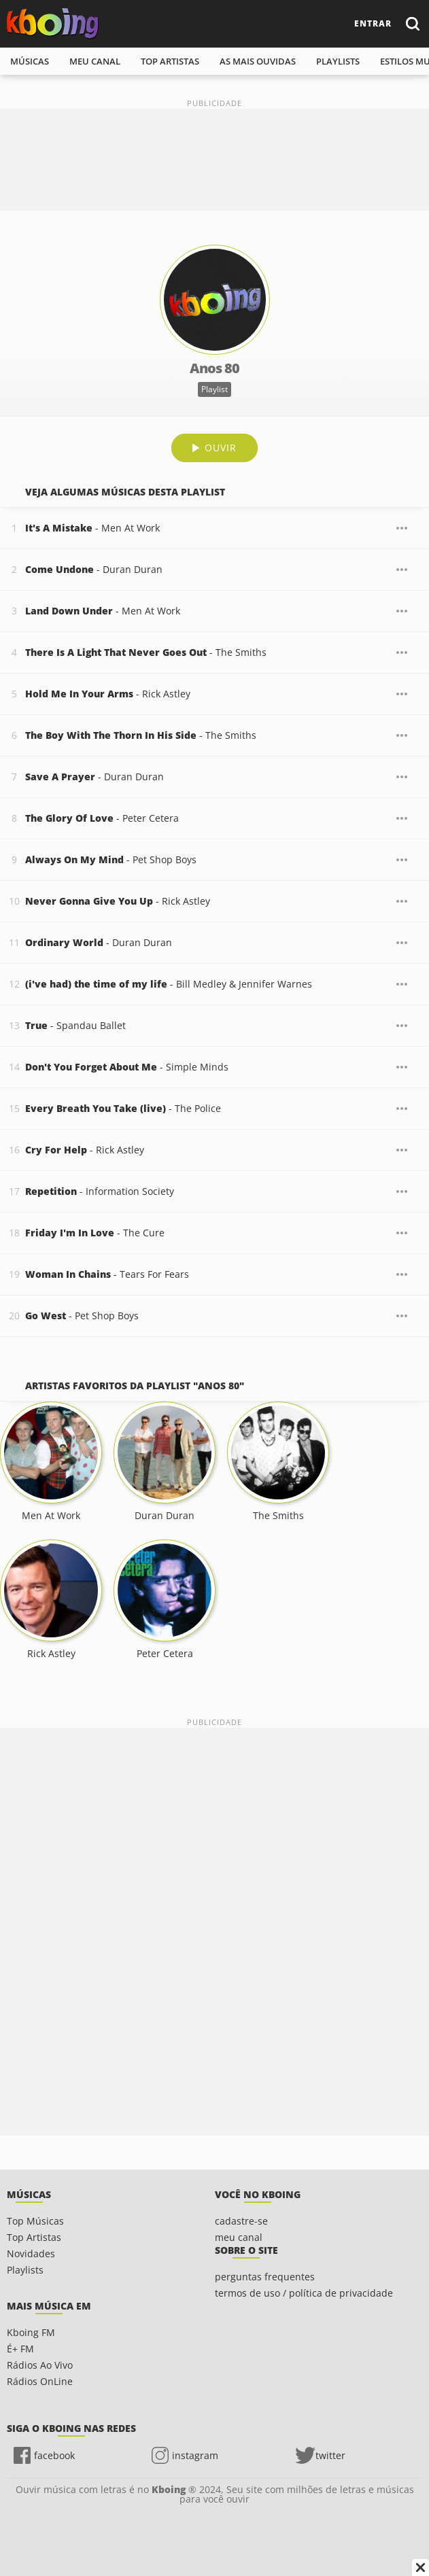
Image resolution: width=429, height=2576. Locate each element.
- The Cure (95, 1232)
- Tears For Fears (107, 1274)
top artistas (170, 61)
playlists (338, 61)
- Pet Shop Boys (110, 859)
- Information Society (99, 1191)
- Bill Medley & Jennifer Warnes (168, 983)
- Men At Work (92, 527)
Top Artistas (34, 2237)
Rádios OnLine (40, 2381)
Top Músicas (35, 2220)
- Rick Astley (107, 693)
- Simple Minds (126, 1066)
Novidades (31, 2253)
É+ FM (20, 2348)
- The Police (123, 1108)
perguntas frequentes (265, 2276)
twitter (330, 2455)
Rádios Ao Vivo (40, 2365)
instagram (195, 2455)
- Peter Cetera (102, 818)
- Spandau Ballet (75, 1025)
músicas (29, 61)
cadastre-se (241, 2220)
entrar (373, 23)
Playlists (25, 2269)
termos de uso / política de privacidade (304, 2292)
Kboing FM (31, 2332)
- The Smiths (146, 652)
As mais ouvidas (258, 61)
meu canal (94, 61)
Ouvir (221, 447)
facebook (54, 2455)
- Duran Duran (93, 569)
